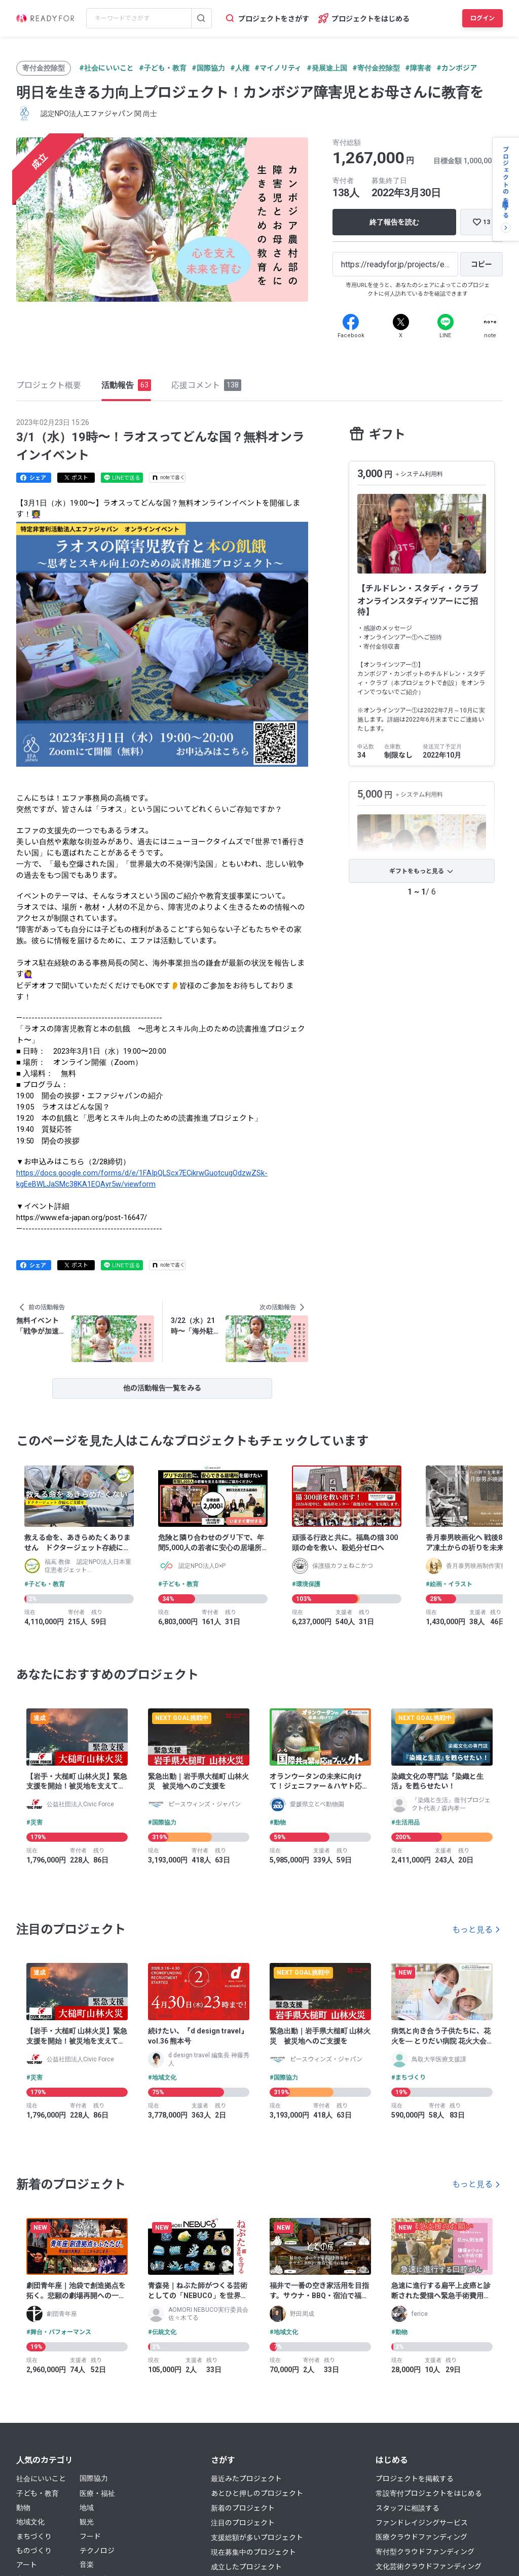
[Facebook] (351, 322)
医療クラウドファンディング (421, 2537)
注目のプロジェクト (243, 2523)
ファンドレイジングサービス (422, 2523)
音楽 (87, 2564)
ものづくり (34, 2551)
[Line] (445, 322)
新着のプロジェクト (243, 2508)
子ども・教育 (37, 2493)
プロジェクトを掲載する (415, 2479)
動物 (23, 2507)
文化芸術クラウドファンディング (428, 2566)
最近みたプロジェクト (246, 2479)
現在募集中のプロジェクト (253, 2552)
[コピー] (481, 264)
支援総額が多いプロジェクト (257, 2537)
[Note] (490, 322)
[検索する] (201, 18)
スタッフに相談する (407, 2508)
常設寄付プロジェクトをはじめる (429, 2493)
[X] (401, 322)
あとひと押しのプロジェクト (257, 2493)
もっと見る (472, 1930)
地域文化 (30, 2522)
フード (90, 2536)
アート (26, 2565)
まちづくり (34, 2536)
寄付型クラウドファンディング (425, 2552)
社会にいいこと (41, 2479)
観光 (87, 2522)
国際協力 (94, 2478)
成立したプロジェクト (246, 2567)
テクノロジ (97, 2551)
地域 (87, 2507)
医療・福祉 (97, 2493)
